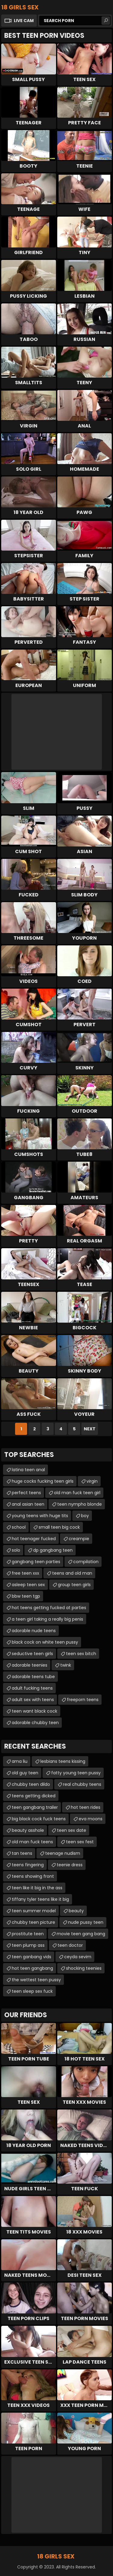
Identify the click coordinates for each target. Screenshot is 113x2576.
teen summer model (34, 1911)
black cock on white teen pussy (45, 1642)
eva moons (90, 1819)
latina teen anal (28, 1470)
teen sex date (71, 1830)
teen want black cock (34, 1711)
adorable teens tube (33, 1677)
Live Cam (24, 21)
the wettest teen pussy (36, 1980)
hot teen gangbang (32, 1968)
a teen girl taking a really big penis (47, 1619)
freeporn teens (83, 1700)
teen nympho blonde (79, 1504)
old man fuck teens (32, 1842)
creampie (79, 1539)
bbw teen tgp (26, 1596)
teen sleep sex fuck (32, 1991)
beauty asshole (28, 1830)
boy (85, 1516)
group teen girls (74, 1585)
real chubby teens (82, 1784)
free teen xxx (25, 1573)
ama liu (19, 1761)
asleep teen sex (28, 1585)
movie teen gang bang (81, 1934)
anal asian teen (28, 1504)
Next (90, 1429)
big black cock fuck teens (39, 1819)
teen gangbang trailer (35, 1807)
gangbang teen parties (36, 1562)
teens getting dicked (33, 1796)
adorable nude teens (34, 1631)
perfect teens (26, 1493)
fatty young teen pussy (76, 1773)
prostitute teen (28, 1934)
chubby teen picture (33, 1922)
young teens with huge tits (40, 1516)
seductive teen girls (32, 1654)
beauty (76, 1911)
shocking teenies (84, 1968)
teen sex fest (80, 1842)
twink (65, 1665)
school (19, 1527)
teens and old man (72, 1573)
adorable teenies (29, 1665)
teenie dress (70, 1865)
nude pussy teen (85, 1922)
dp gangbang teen (53, 1550)
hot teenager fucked (34, 1539)
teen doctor (70, 1945)
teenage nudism (62, 1853)
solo (16, 1550)
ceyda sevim (77, 1957)
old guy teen (25, 1773)
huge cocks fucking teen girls (43, 1481)
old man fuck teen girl (77, 1493)
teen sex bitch (81, 1654)
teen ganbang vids (31, 1957)
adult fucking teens (32, 1688)
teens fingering (28, 1865)
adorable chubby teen (35, 1723)
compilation (86, 1562)
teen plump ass (28, 1945)
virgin (92, 1481)
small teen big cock (59, 1527)
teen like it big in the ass (37, 1888)
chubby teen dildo (31, 1784)
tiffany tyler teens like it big (40, 1899)
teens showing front (33, 1876)
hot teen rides (85, 1807)
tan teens (22, 1853)
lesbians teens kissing (62, 1761)
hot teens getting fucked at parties (49, 1608)
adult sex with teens (33, 1700)
